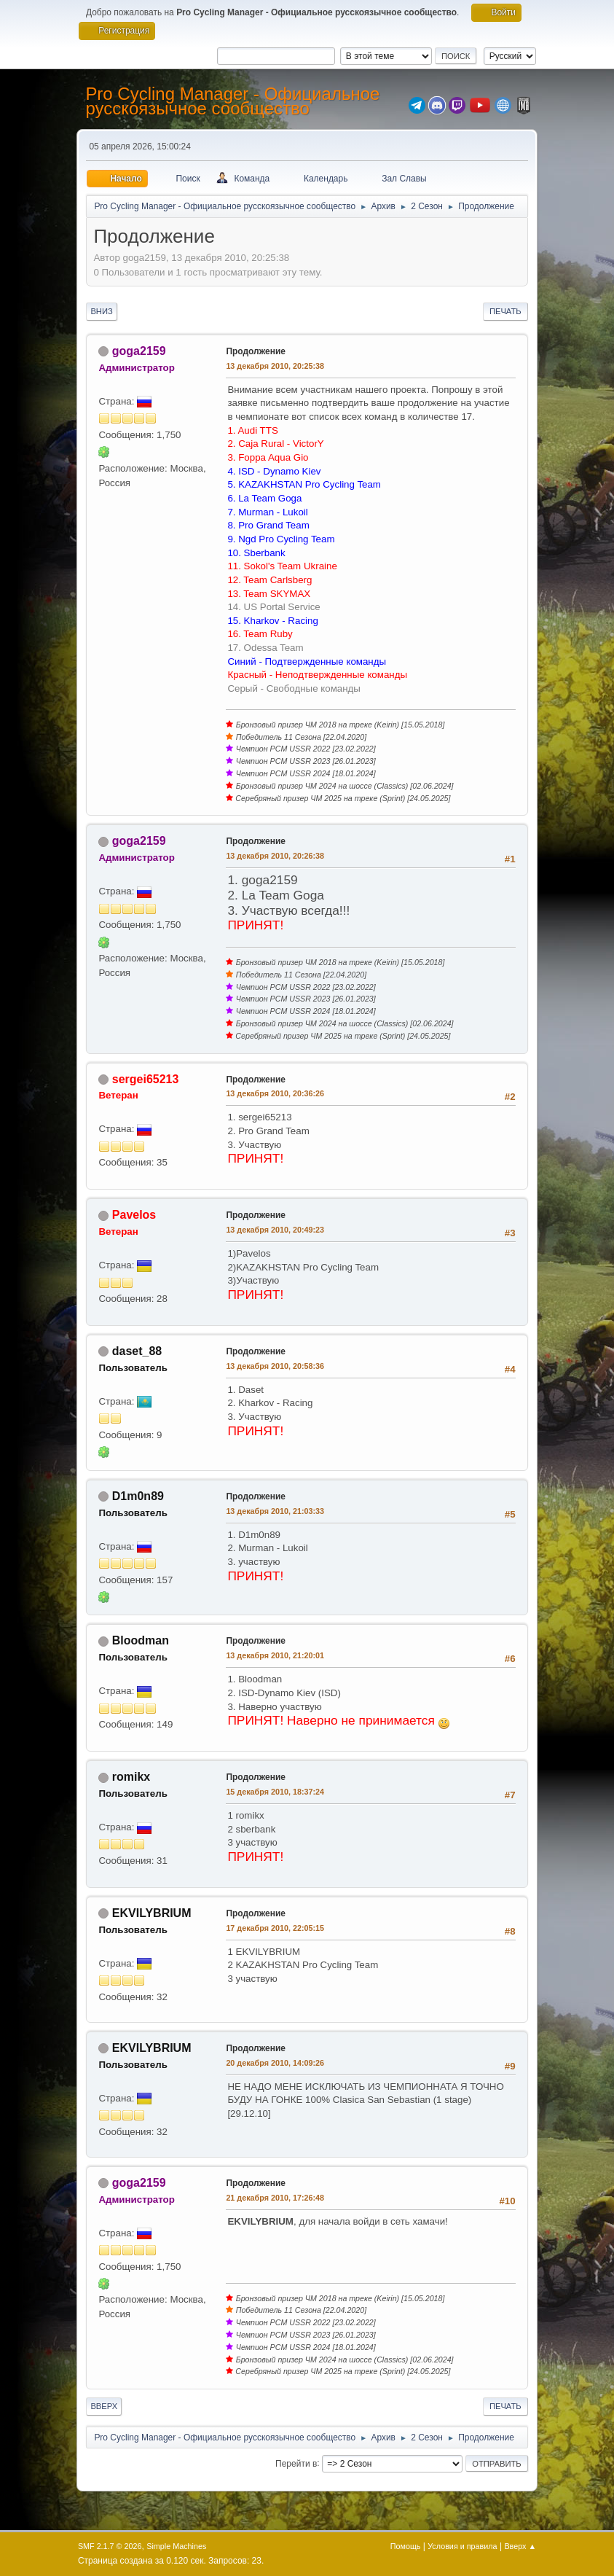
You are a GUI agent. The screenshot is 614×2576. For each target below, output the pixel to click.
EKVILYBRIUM (152, 1913)
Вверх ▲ (520, 2546)
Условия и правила (462, 2546)
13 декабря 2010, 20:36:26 (275, 1093)
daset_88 (137, 1351)
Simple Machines (176, 2546)
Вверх (103, 2406)
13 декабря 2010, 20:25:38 (275, 366)
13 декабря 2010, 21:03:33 (275, 1511)
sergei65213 (145, 1079)
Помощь (405, 2546)
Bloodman (140, 1640)
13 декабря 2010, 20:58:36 (275, 1366)
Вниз (101, 311)
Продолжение (256, 351)
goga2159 (139, 351)
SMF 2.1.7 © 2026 (110, 2546)
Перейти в (296, 2463)
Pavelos (134, 1215)
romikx (131, 1777)
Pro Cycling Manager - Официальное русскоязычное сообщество (232, 101)
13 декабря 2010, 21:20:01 (275, 1655)
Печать (505, 311)
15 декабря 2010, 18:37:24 (275, 1791)
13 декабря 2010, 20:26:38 (275, 855)
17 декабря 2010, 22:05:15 (275, 1928)
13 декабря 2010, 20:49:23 (275, 1229)
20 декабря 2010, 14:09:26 (275, 2062)
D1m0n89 (138, 1496)
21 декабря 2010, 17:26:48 (275, 2197)
